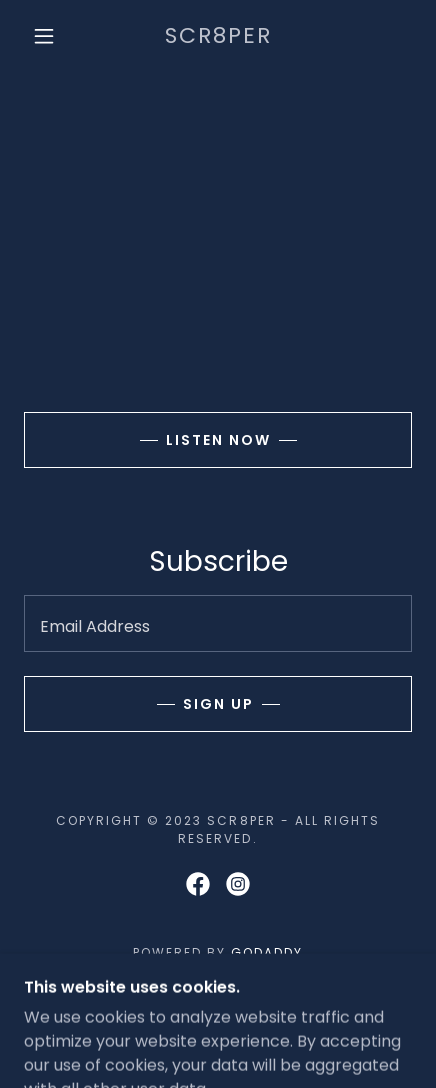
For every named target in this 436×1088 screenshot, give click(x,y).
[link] (218, 36)
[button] (44, 36)
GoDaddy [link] (267, 952)
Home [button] (217, 1007)
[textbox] (218, 623)
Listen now (218, 440)
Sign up (218, 704)
